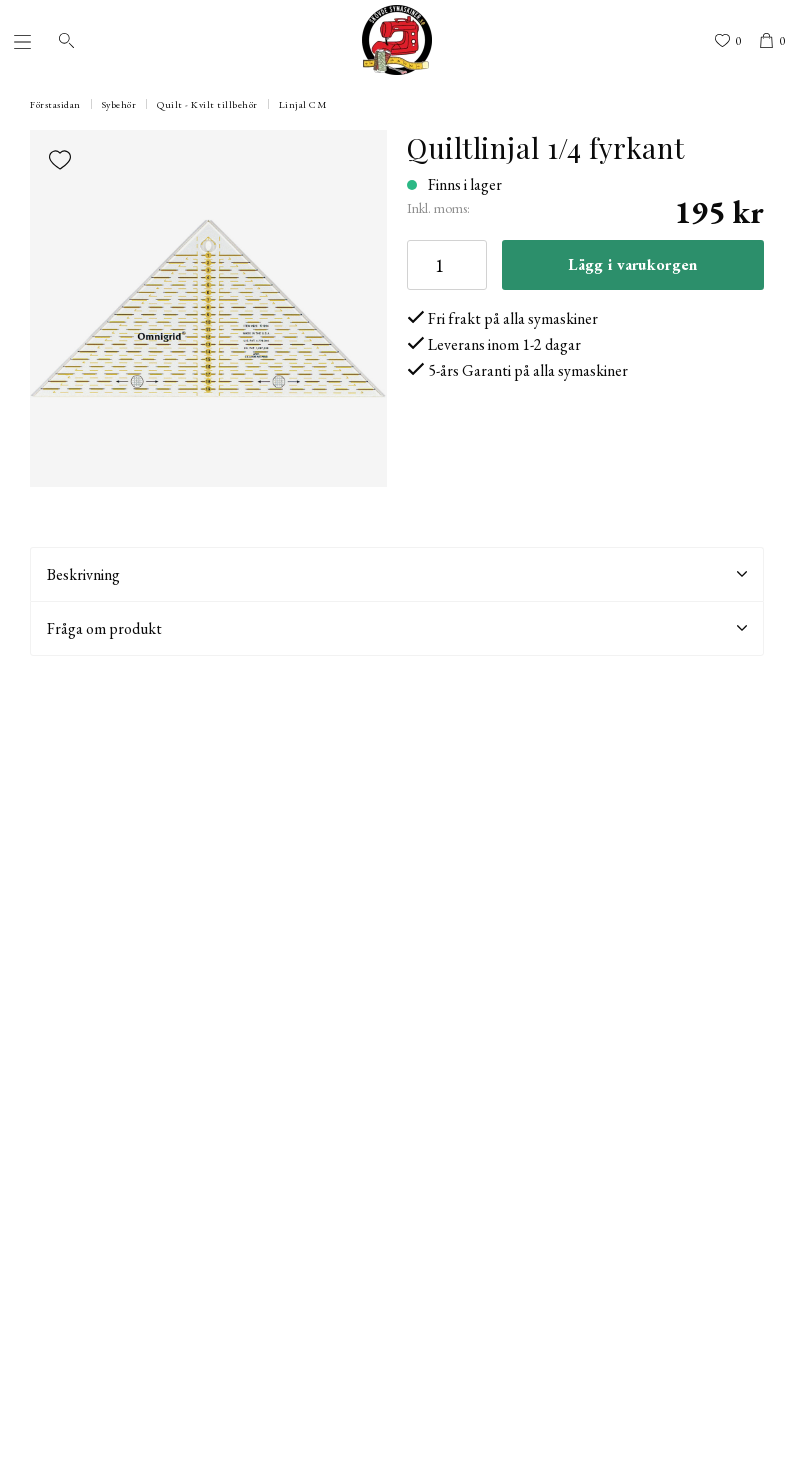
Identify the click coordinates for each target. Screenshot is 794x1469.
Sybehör (119, 104)
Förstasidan (55, 104)
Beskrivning (397, 574)
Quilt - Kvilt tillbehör (207, 104)
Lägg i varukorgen (632, 264)
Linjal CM (303, 104)
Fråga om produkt (397, 628)
